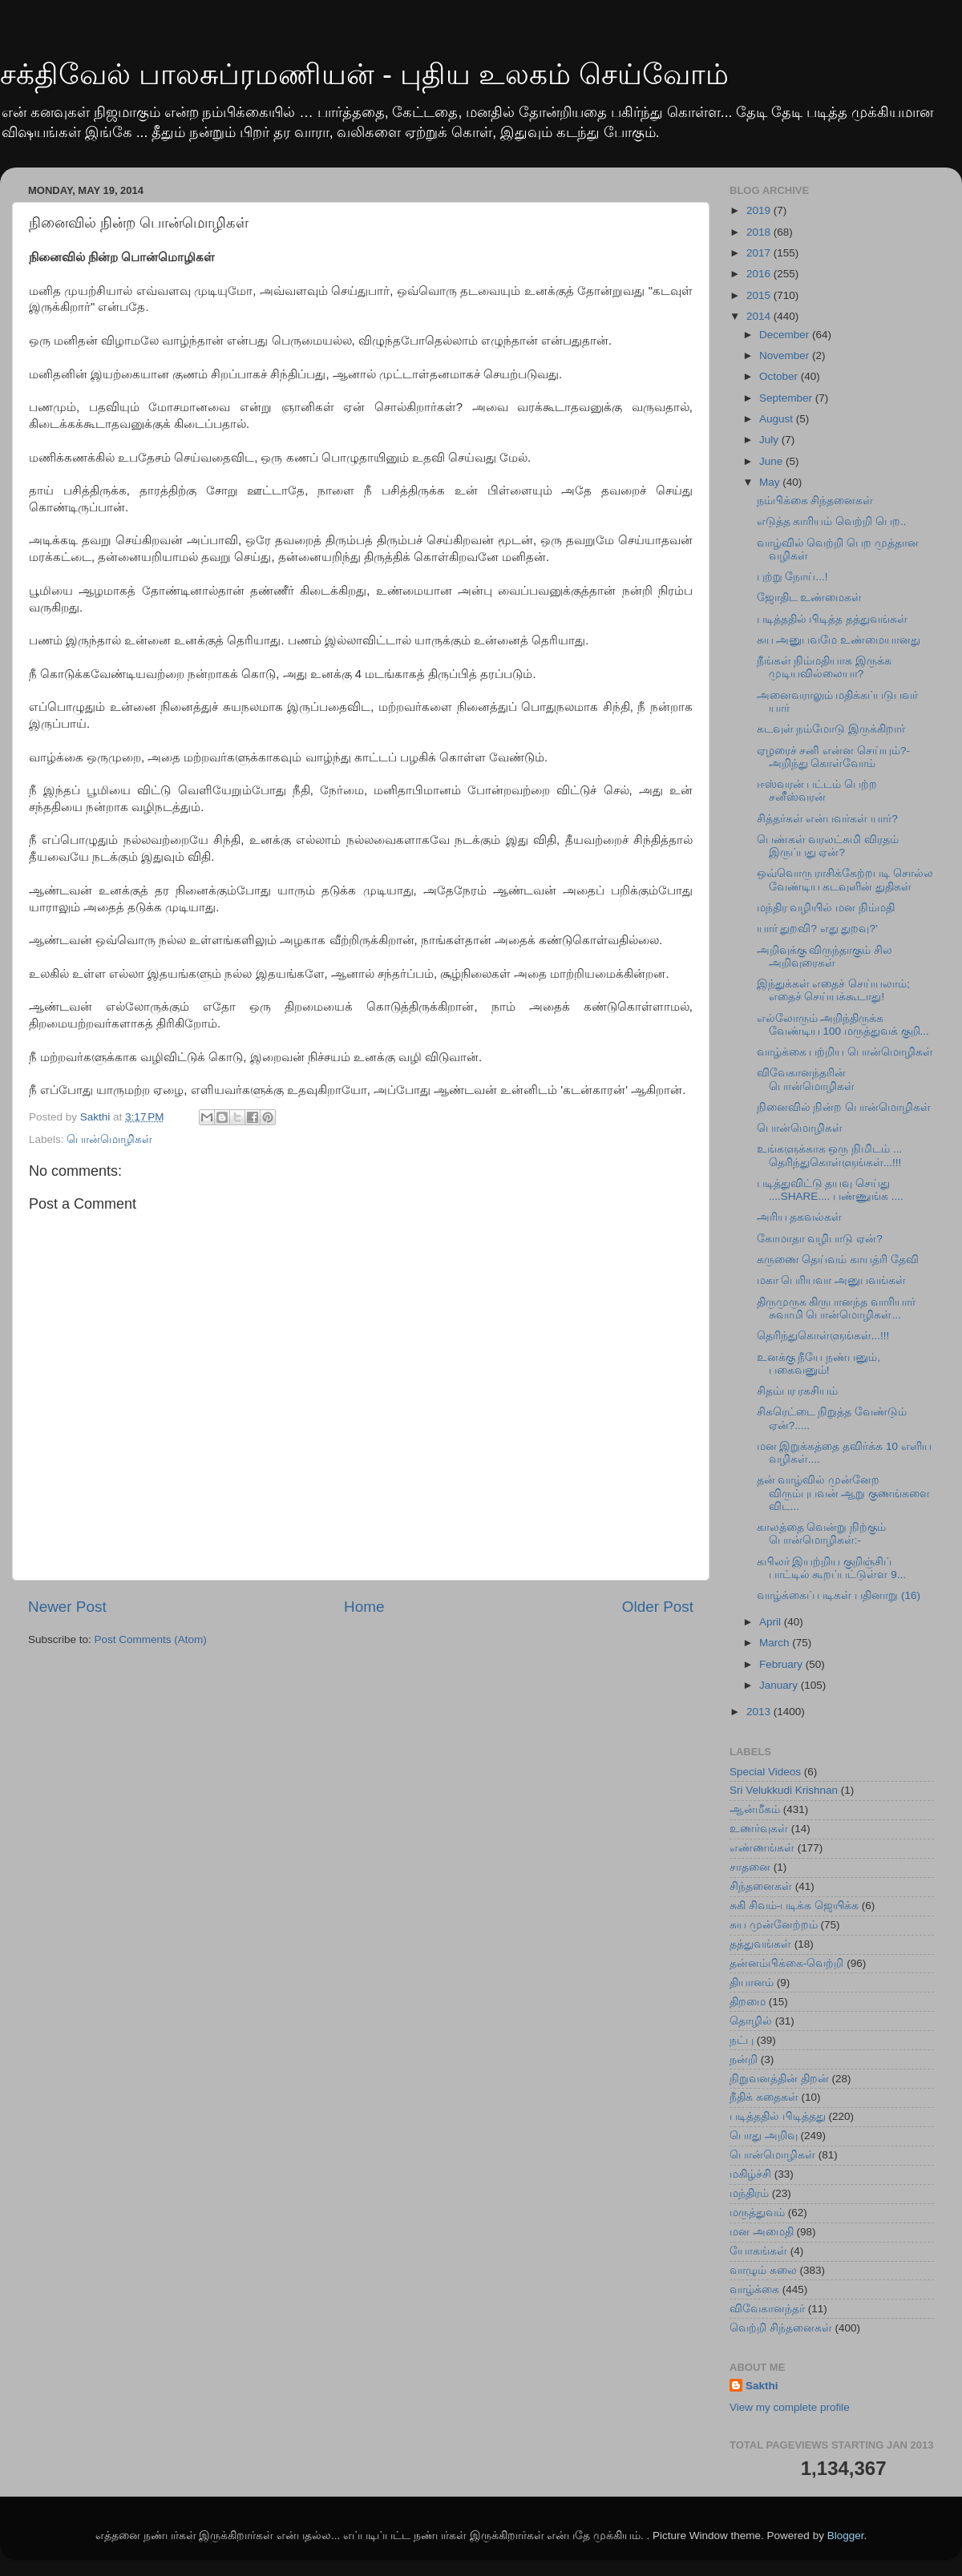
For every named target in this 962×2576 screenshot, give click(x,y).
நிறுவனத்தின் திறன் (779, 2079)
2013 (760, 1712)
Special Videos (765, 1772)
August (777, 419)
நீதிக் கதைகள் (764, 2097)
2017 (760, 253)
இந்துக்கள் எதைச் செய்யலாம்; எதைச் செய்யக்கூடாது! (833, 990)
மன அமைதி (762, 2232)
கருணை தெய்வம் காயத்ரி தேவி (838, 1260)
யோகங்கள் (758, 2251)
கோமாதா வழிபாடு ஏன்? (820, 1239)
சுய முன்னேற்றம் (774, 1925)
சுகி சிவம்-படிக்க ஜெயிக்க (794, 1906)
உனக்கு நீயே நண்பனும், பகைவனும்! (818, 1363)
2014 (760, 316)
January (780, 1685)
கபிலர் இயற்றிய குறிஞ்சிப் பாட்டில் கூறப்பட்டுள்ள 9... (831, 1568)
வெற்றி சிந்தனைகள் (781, 2328)
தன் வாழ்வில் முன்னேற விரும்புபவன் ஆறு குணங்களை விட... (844, 1493)
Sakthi (762, 2386)
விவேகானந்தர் (767, 2309)
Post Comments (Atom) (151, 1639)
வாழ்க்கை (754, 2289)
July (770, 440)
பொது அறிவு (764, 2136)
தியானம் (752, 1982)
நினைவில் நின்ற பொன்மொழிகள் (844, 1107)
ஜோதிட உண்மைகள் (810, 598)
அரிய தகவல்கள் (800, 1217)
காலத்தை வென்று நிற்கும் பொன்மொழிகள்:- (822, 1533)
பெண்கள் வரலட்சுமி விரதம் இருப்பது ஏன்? (828, 846)
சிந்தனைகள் (761, 1886)
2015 (760, 295)
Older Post (657, 1606)
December (785, 335)
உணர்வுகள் (759, 1829)
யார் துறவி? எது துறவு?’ (817, 929)
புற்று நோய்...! (792, 577)
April (771, 1622)
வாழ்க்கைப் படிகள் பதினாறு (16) (838, 1595)
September (787, 398)
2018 (760, 232)
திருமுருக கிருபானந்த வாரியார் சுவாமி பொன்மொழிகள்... (836, 1308)
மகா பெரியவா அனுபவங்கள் (832, 1280)
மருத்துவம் (757, 2213)
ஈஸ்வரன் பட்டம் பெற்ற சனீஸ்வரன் (817, 790)
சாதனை (750, 1867)
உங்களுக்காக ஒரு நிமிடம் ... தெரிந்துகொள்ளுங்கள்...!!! (830, 1155)
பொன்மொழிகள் (109, 1139)
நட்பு (742, 2040)
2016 (760, 274)
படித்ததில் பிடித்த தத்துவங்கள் (832, 619)
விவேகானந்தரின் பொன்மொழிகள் (806, 1079)
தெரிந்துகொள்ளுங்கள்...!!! (823, 1336)
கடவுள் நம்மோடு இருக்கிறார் (831, 729)
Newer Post (67, 1606)
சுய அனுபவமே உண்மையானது (839, 640)
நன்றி (744, 2059)
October (780, 376)
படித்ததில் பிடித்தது (778, 2116)
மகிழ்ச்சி (750, 2174)
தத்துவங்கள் (760, 1944)
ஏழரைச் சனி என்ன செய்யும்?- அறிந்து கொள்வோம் (833, 757)
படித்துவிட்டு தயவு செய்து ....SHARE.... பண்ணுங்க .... (830, 1189)
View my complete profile (790, 2407)
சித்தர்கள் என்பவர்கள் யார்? (827, 819)
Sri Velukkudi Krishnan (784, 1790)
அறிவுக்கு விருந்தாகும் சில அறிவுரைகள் (825, 956)
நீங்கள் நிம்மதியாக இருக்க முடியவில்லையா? (824, 667)
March (775, 1643)
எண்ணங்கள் (762, 1848)
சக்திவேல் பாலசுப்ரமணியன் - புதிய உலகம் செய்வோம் (364, 74)
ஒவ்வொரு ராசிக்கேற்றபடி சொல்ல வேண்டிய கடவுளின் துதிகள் (845, 879)
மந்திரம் (749, 2193)
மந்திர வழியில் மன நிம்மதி (826, 908)
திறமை (748, 2002)
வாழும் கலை (763, 2270)
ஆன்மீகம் (755, 1809)
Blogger (845, 2536)
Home (364, 1606)
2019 (760, 210)
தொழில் (751, 2021)
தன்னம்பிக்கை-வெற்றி (787, 1963)
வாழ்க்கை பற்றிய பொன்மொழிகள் (845, 1052)
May (770, 482)
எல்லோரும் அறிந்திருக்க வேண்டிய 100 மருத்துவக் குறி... (843, 1024)
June (772, 461)
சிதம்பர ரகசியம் (798, 1391)
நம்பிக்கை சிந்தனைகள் (815, 501)
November (785, 355)
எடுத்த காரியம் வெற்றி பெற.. (832, 521)
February (782, 1664)
